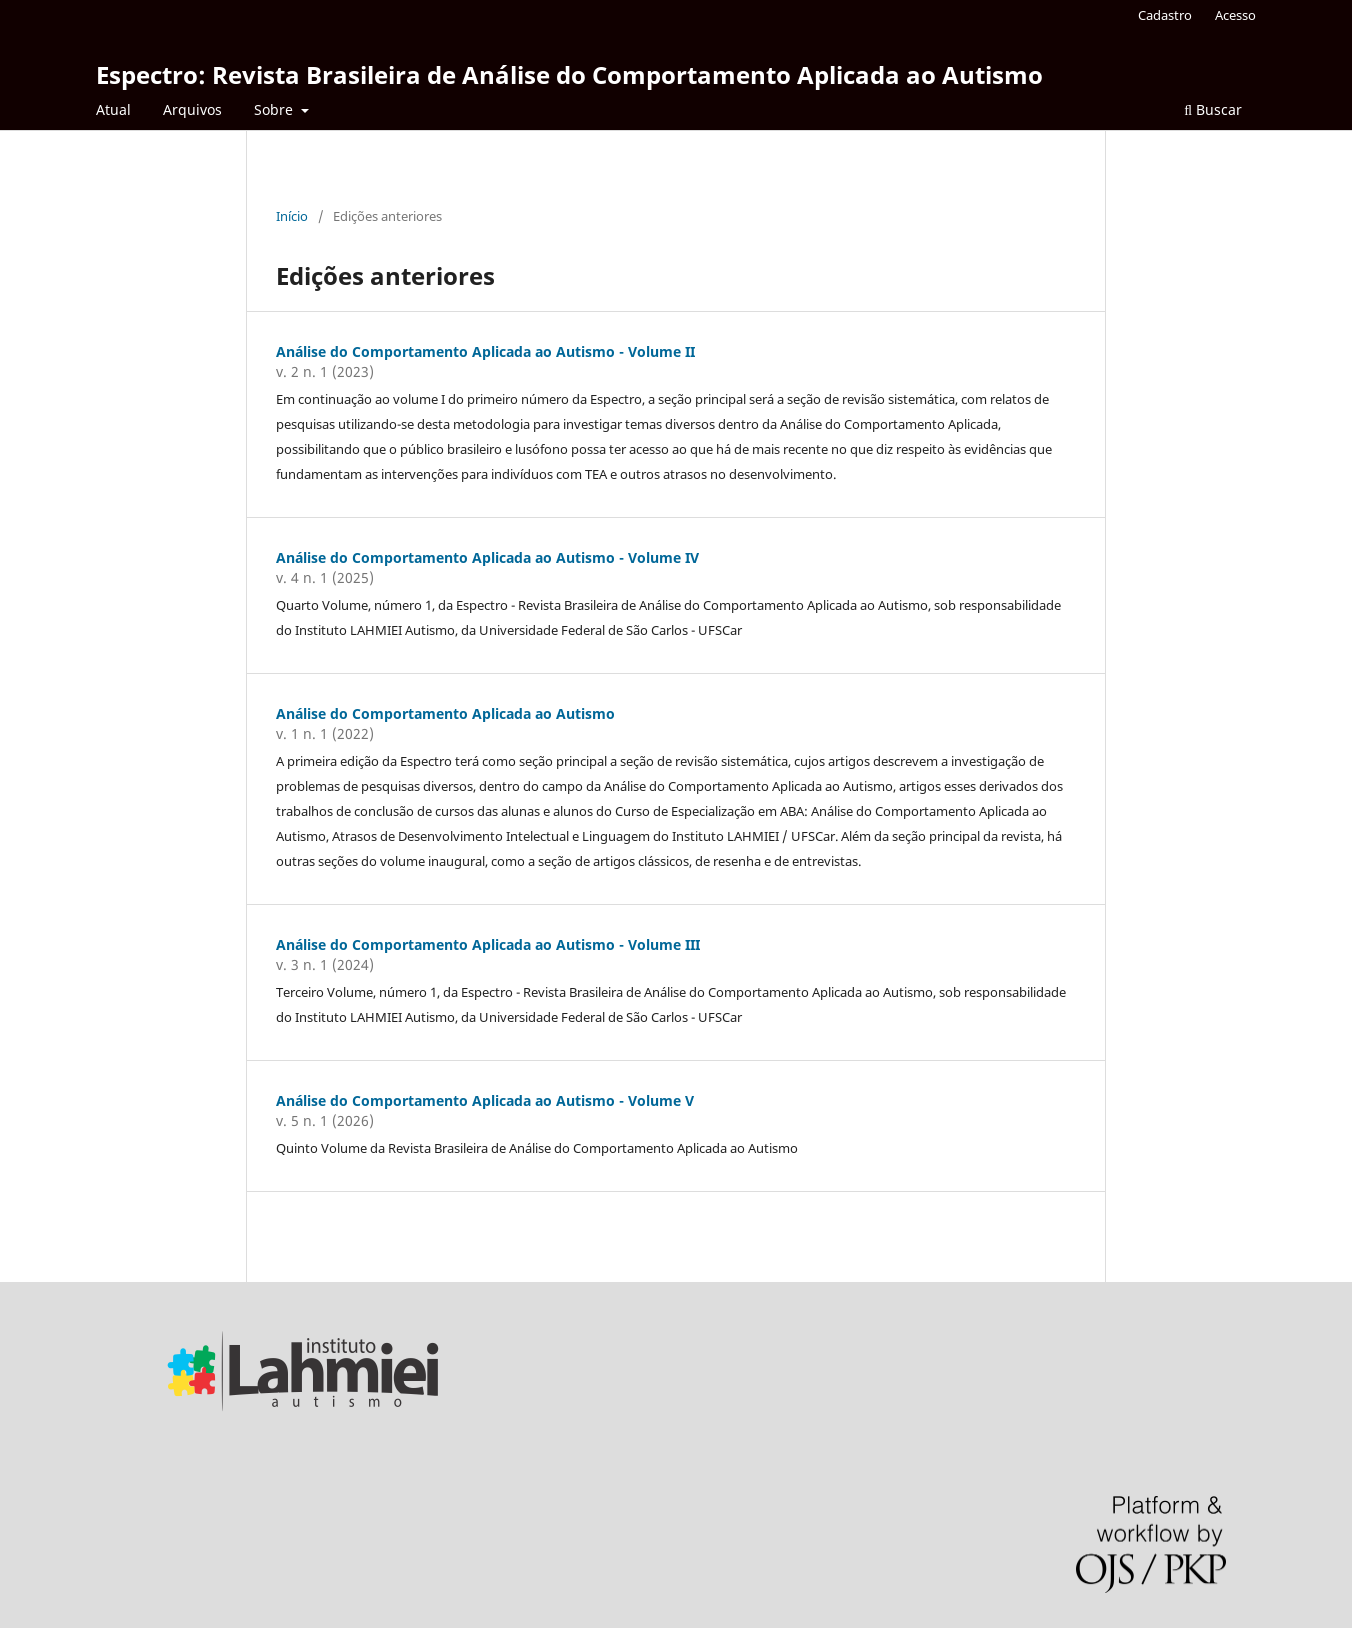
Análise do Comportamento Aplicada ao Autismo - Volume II (485, 351)
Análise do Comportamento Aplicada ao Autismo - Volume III (488, 944)
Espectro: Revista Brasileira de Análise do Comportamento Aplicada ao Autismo (569, 74)
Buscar (1213, 109)
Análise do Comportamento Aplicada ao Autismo (445, 713)
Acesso (1235, 15)
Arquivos (192, 109)
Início (292, 216)
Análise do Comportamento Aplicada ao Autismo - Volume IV (487, 557)
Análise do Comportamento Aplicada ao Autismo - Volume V (485, 1100)
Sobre (275, 109)
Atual (113, 109)
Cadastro (1165, 15)
